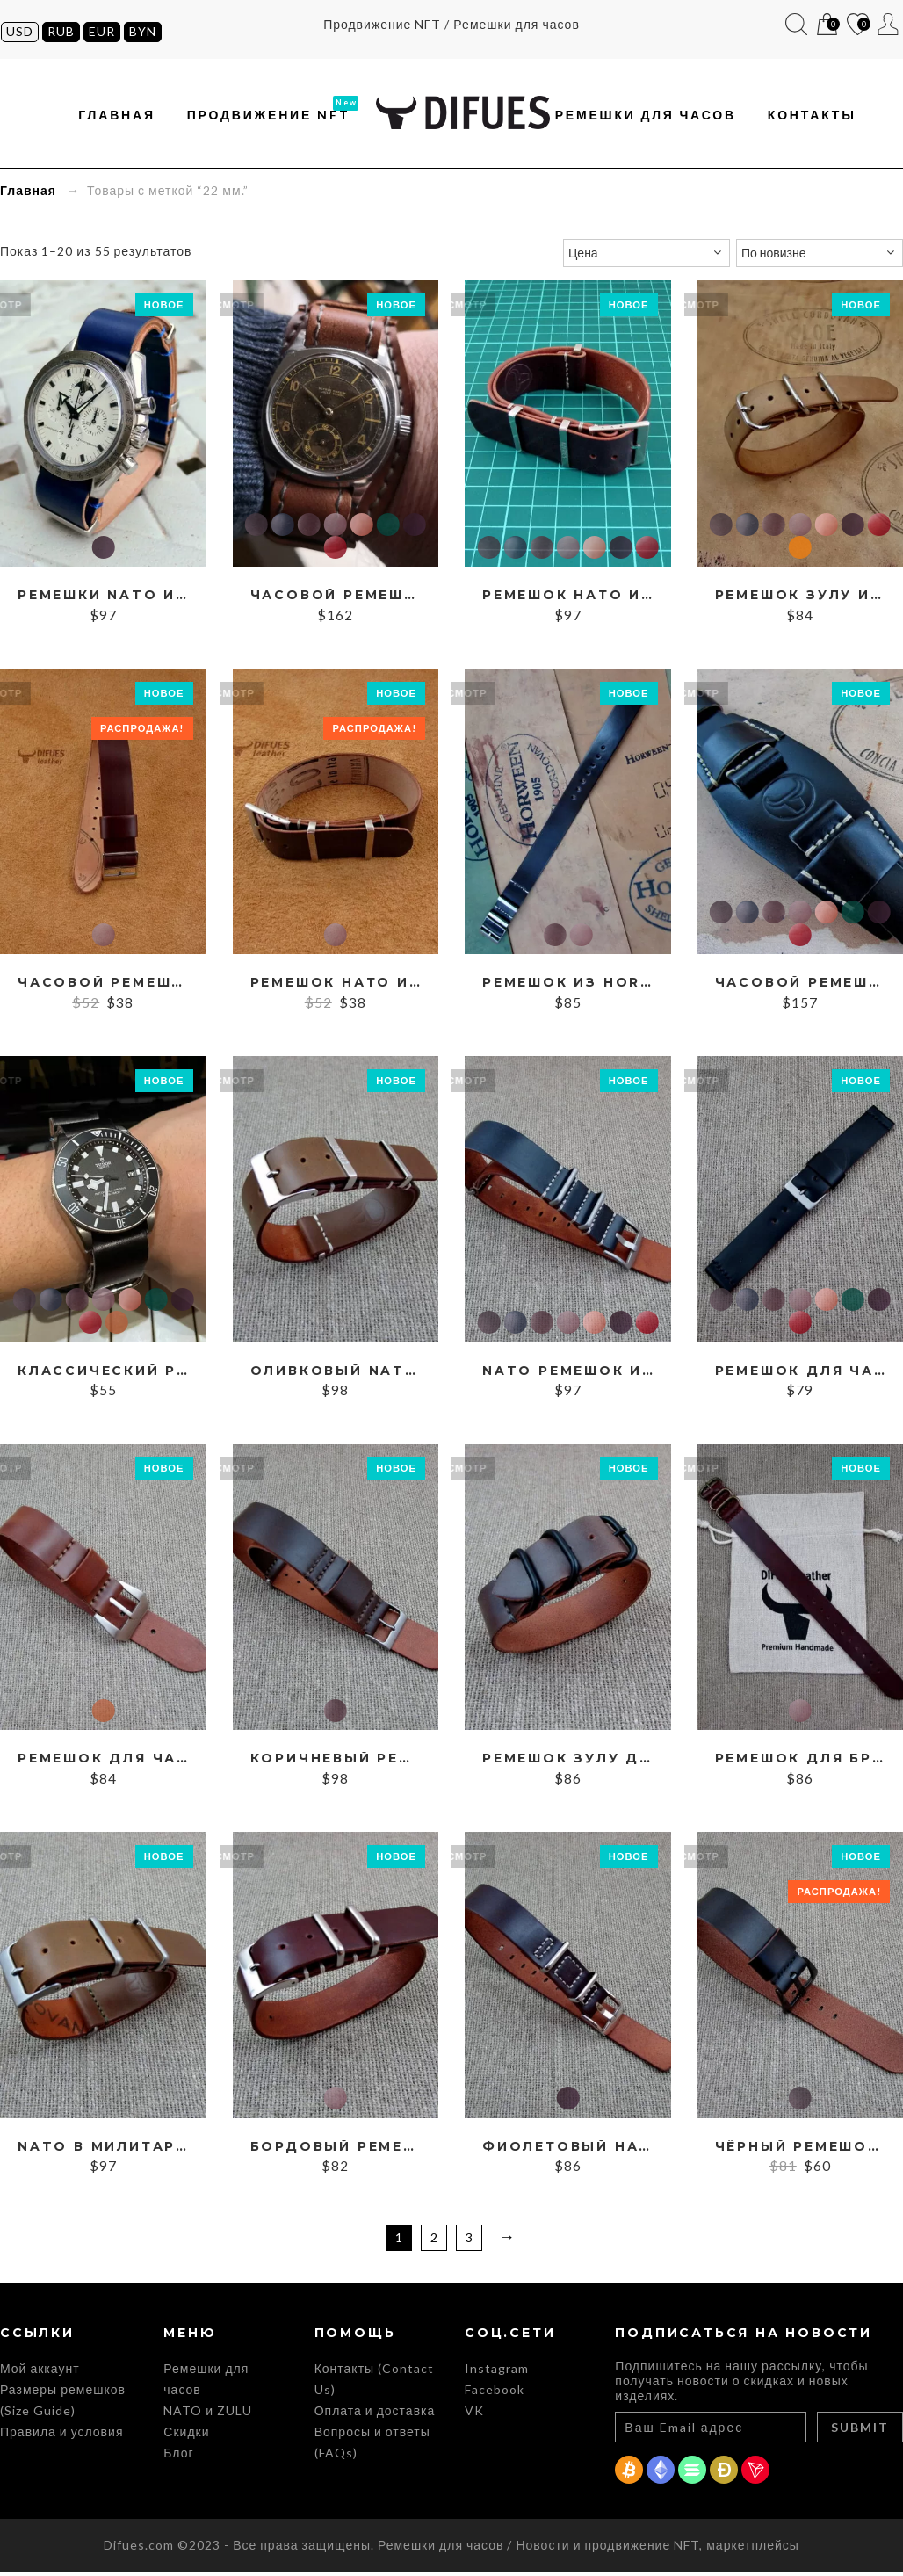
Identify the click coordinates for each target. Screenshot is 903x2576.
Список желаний (859, 25)
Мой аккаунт (889, 24)
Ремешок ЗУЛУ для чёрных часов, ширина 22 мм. (568, 1762)
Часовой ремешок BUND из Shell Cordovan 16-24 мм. (800, 987)
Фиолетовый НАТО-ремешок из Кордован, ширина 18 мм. (568, 2151)
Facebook (494, 2393)
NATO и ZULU (207, 2414)
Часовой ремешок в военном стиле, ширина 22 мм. (103, 987)
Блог (178, 2456)
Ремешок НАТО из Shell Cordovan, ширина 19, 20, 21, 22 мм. (568, 599)
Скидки (186, 2435)
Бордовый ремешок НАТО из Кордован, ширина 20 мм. (336, 2151)
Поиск (797, 24)
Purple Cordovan (102, 550)
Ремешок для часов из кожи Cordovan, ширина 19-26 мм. (103, 1762)
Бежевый (800, 550)
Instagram (497, 2372)
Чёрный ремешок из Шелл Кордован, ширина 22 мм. (800, 2151)
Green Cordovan (388, 528)
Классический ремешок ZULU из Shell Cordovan (103, 1375)
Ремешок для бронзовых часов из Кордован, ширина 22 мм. (800, 1762)
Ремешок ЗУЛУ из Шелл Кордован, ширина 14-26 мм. (800, 599)
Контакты (812, 117)
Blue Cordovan (282, 528)
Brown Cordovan (309, 528)
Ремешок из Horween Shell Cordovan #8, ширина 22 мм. (568, 987)
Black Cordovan (256, 528)
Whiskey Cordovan (116, 1326)
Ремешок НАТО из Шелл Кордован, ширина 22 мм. (336, 987)
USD (19, 31)
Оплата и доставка (375, 2414)
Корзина (828, 25)
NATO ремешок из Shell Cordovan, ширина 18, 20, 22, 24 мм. (568, 1375)
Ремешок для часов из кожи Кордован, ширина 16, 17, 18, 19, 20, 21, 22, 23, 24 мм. (800, 1375)
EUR (101, 31)
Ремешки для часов (645, 117)
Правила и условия (61, 2435)
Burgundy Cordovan (335, 528)
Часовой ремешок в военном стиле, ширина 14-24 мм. (336, 599)
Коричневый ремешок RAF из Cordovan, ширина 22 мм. (336, 1762)
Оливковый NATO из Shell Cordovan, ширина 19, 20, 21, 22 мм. (336, 1375)
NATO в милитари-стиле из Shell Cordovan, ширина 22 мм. (103, 2151)
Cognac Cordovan (361, 528)
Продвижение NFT (268, 117)
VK (474, 2414)
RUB (60, 31)
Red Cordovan (335, 550)
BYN (141, 31)
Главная (116, 117)
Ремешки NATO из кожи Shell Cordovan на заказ (103, 599)
